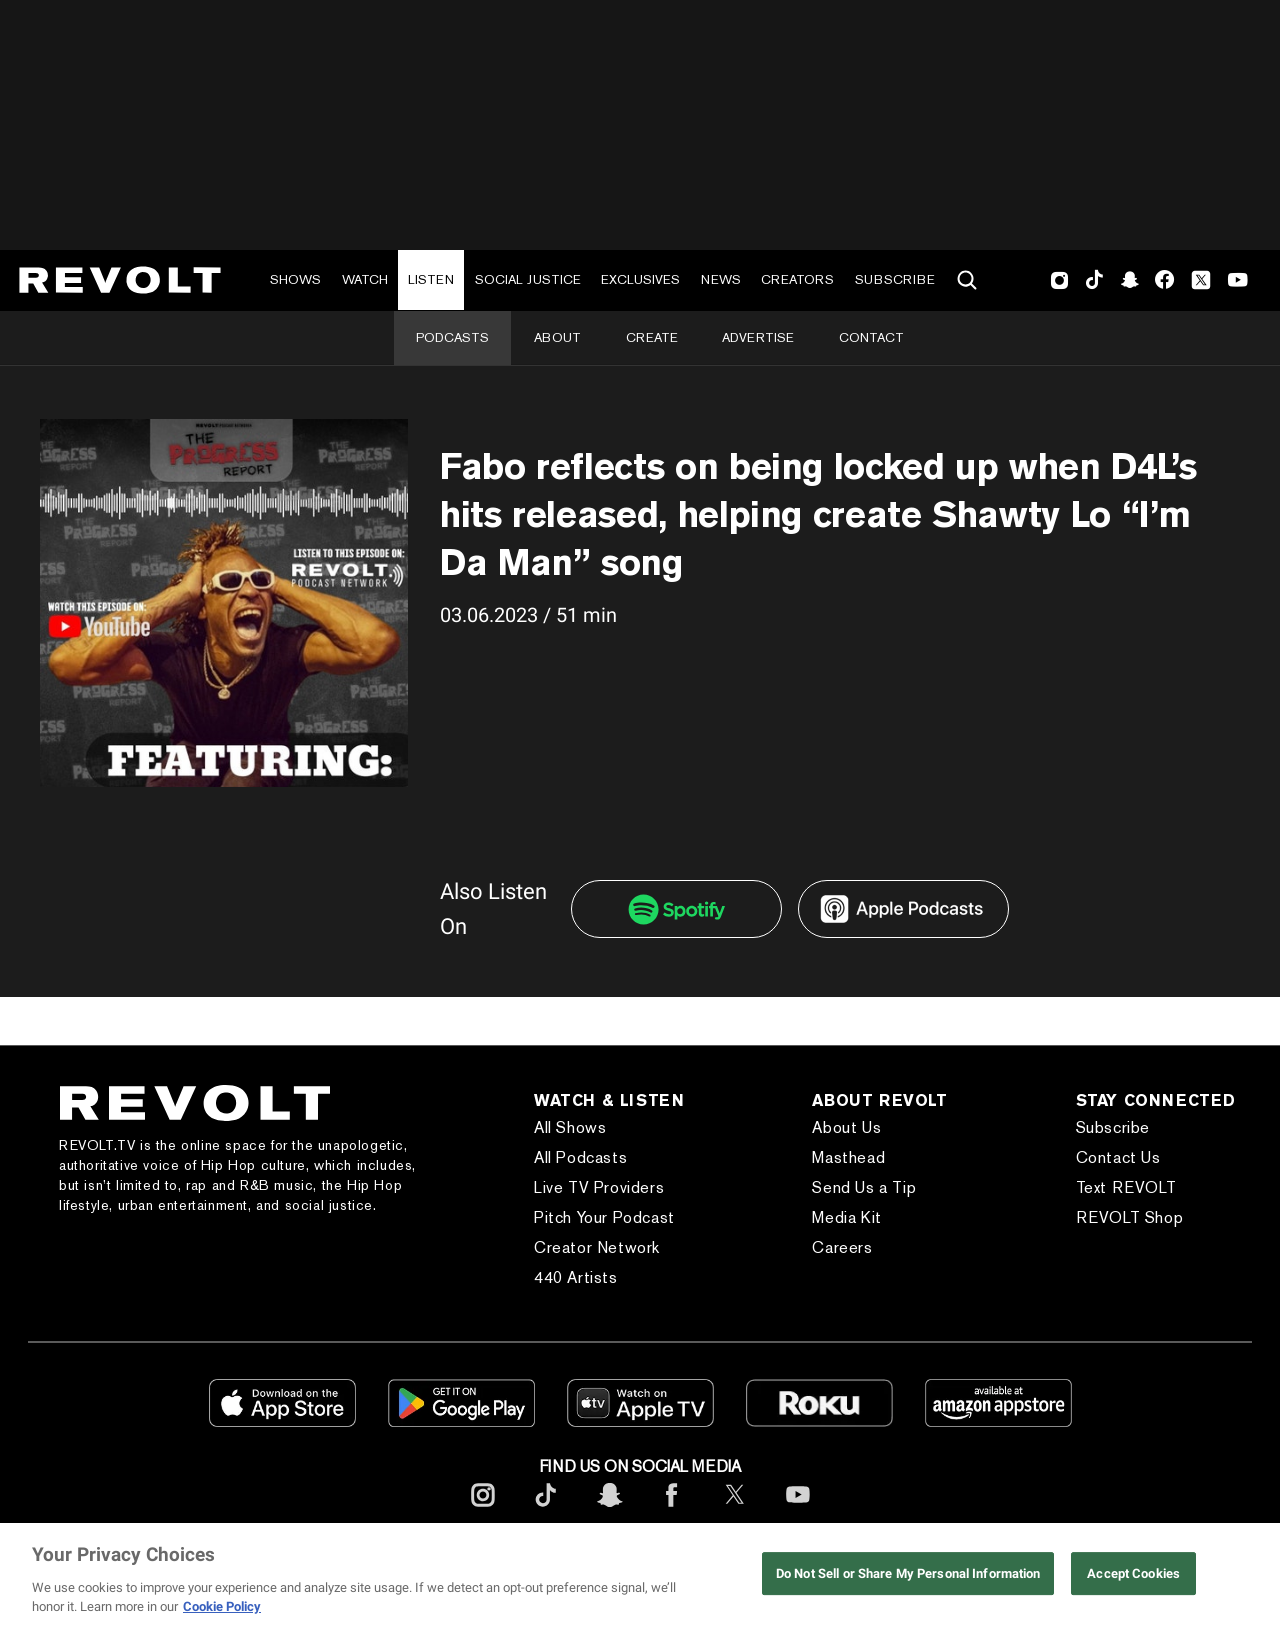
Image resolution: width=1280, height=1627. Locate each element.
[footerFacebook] (672, 1510)
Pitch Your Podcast (604, 1217)
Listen (431, 279)
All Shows (570, 1127)
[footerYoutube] (798, 1510)
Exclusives (640, 279)
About (557, 337)
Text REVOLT (1126, 1187)
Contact (871, 337)
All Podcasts (580, 1157)
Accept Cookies (1133, 1573)
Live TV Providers (599, 1187)
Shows (295, 279)
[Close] (1248, 1575)
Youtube (1238, 282)
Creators (797, 279)
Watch (365, 279)
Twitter (1201, 280)
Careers (842, 1247)
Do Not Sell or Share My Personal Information (908, 1573)
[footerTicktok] (546, 1510)
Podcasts (452, 337)
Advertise (758, 337)
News (721, 279)
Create (652, 337)
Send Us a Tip (864, 1187)
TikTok (1094, 280)
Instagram (1060, 280)
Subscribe (895, 279)
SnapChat (1129, 280)
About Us (846, 1127)
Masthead (848, 1157)
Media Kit (846, 1217)
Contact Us (1118, 1157)
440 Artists (576, 1277)
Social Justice (528, 279)
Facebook (1164, 280)
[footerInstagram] (483, 1510)
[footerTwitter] (735, 1510)
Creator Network (597, 1247)
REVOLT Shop (1130, 1217)
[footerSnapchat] (609, 1510)
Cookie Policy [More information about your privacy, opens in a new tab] (222, 1606)
